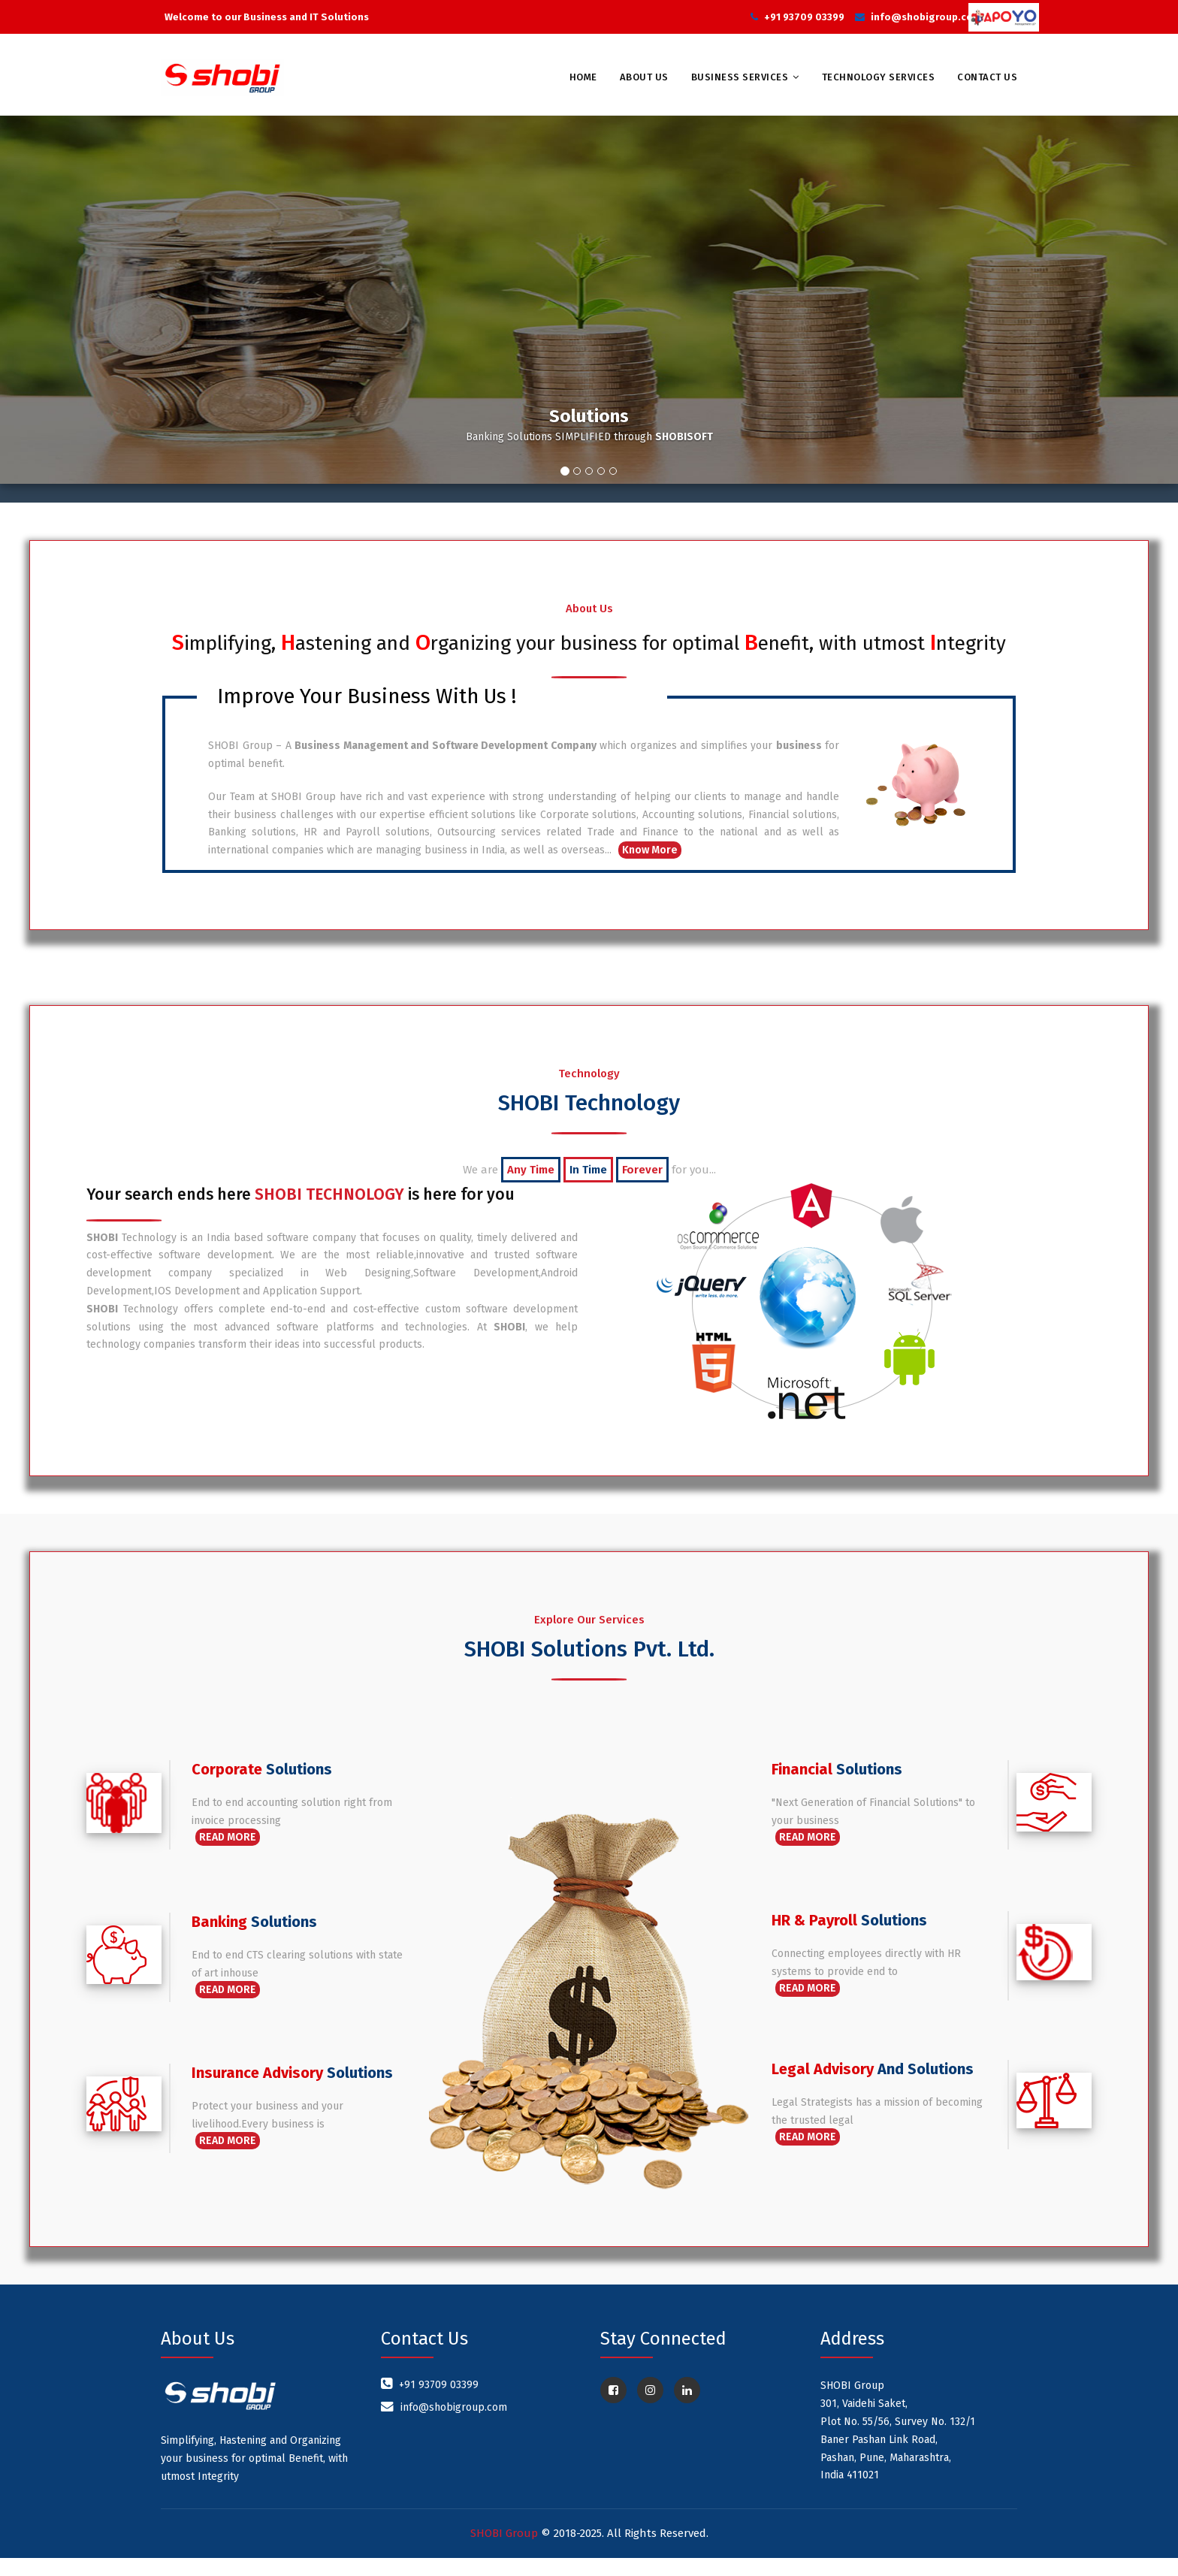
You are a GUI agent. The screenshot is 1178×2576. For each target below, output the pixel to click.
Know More (650, 868)
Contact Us (987, 77)
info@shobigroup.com (926, 17)
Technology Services (878, 77)
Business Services (740, 77)
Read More (227, 1855)
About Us (644, 77)
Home (583, 77)
